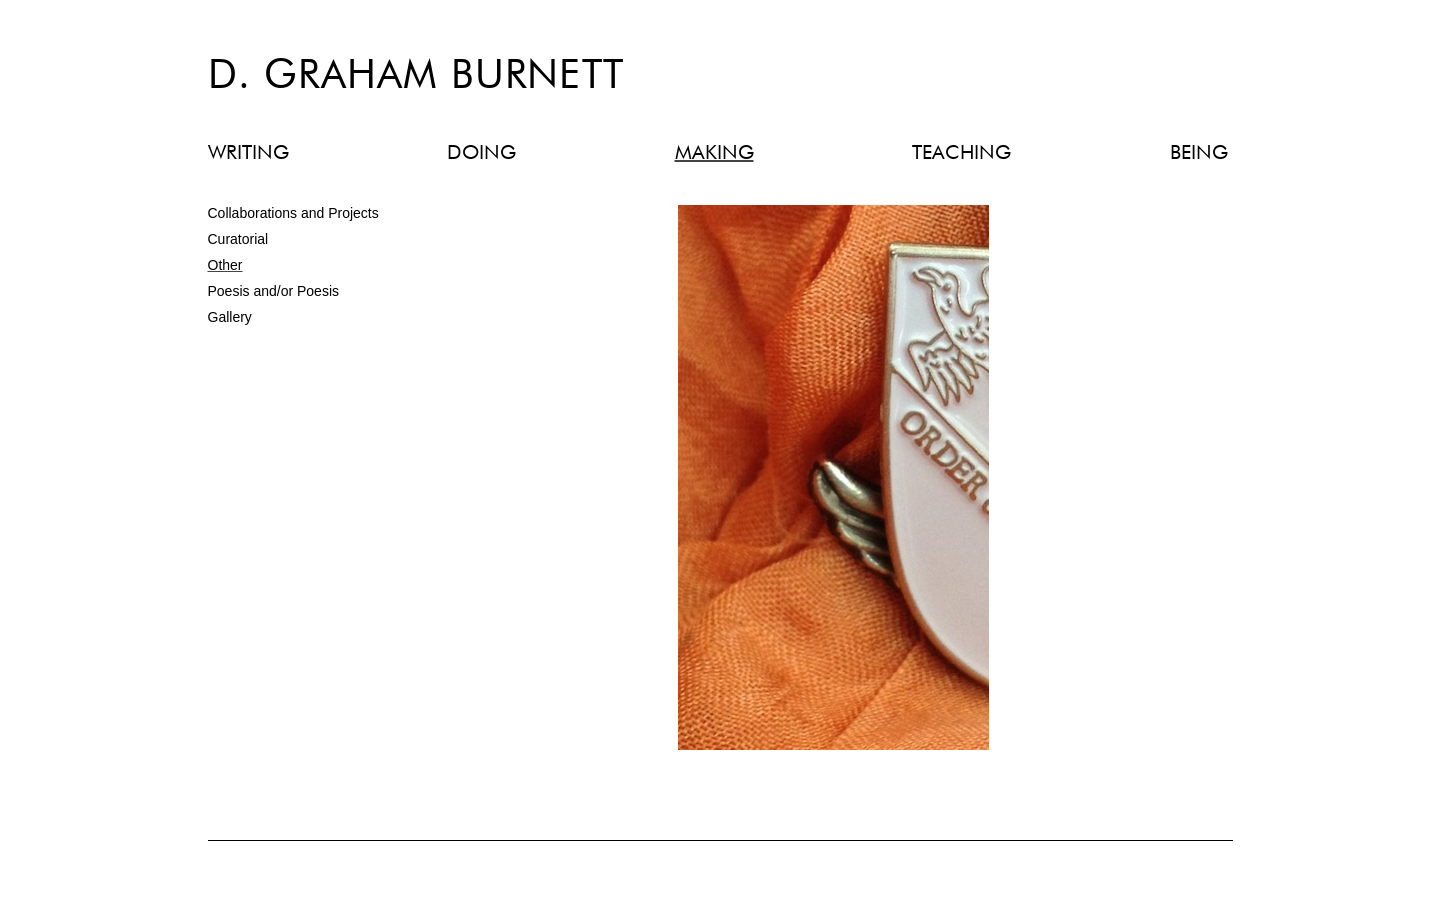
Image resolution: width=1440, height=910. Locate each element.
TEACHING (961, 153)
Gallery (230, 317)
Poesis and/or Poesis (274, 291)
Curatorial (238, 239)
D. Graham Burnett (416, 77)
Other (225, 265)
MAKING (714, 153)
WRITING (248, 153)
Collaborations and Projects (293, 213)
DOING (481, 153)
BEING (1199, 153)
